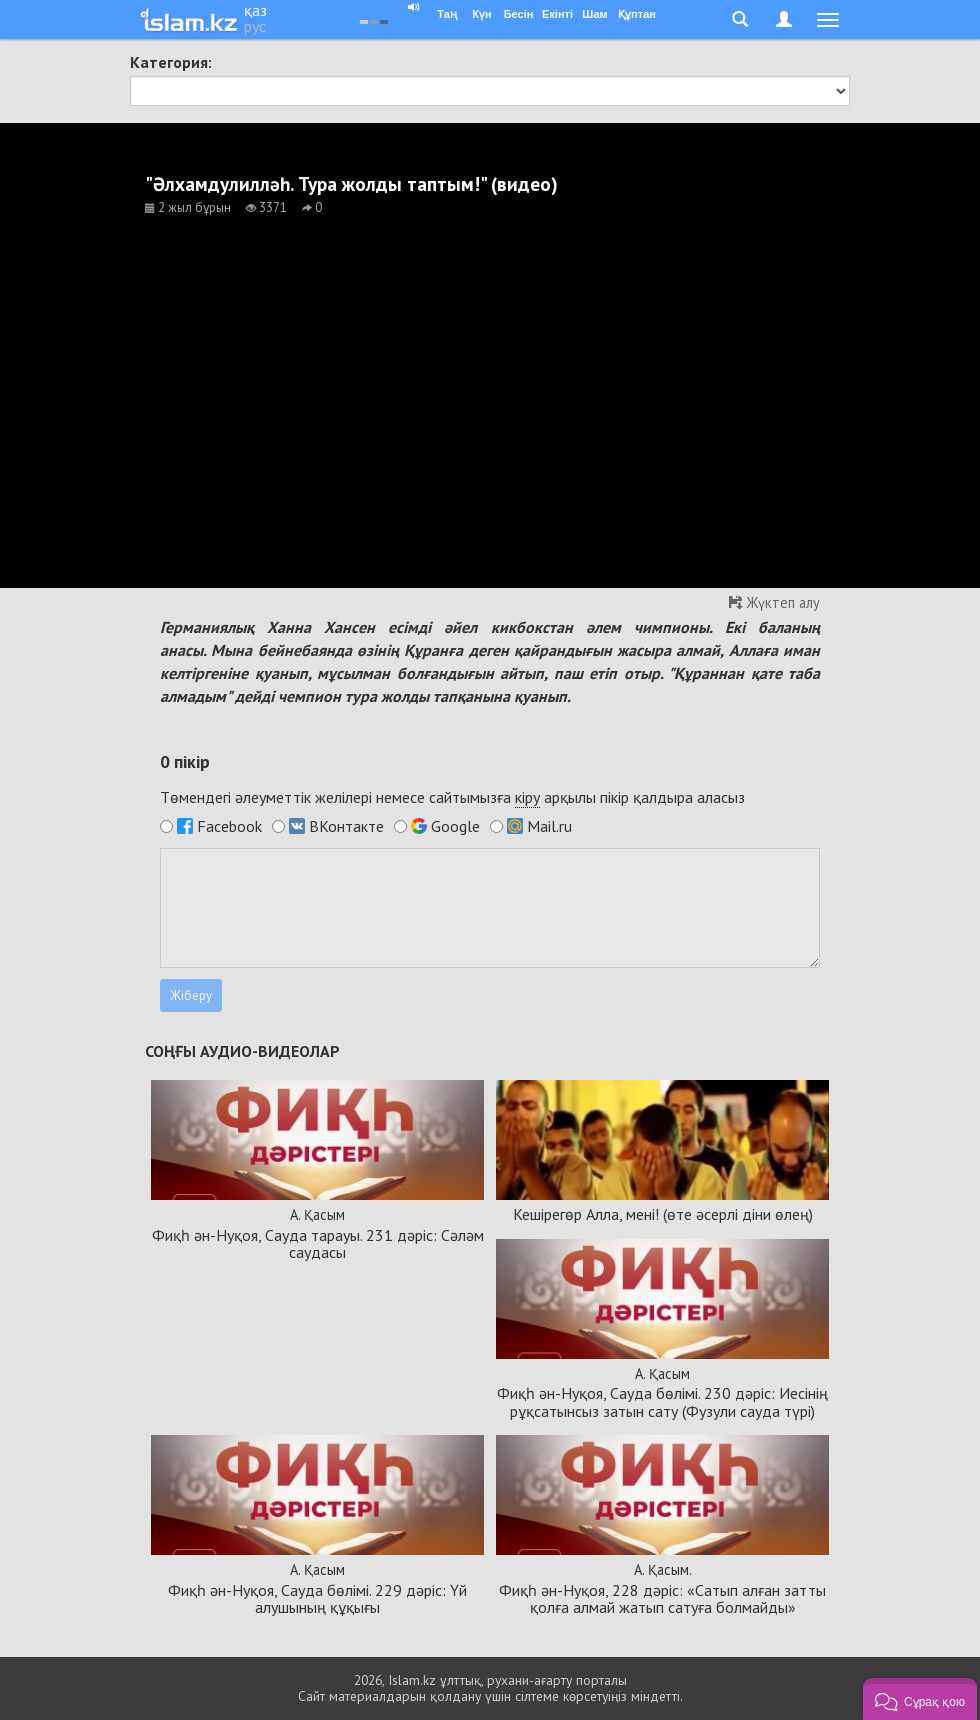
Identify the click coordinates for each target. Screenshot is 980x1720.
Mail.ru (549, 826)
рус (255, 26)
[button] (920, 1699)
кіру (527, 797)
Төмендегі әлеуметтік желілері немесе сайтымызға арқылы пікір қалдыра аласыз (452, 797)
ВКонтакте (346, 826)
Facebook (229, 826)
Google (455, 826)
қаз (255, 10)
